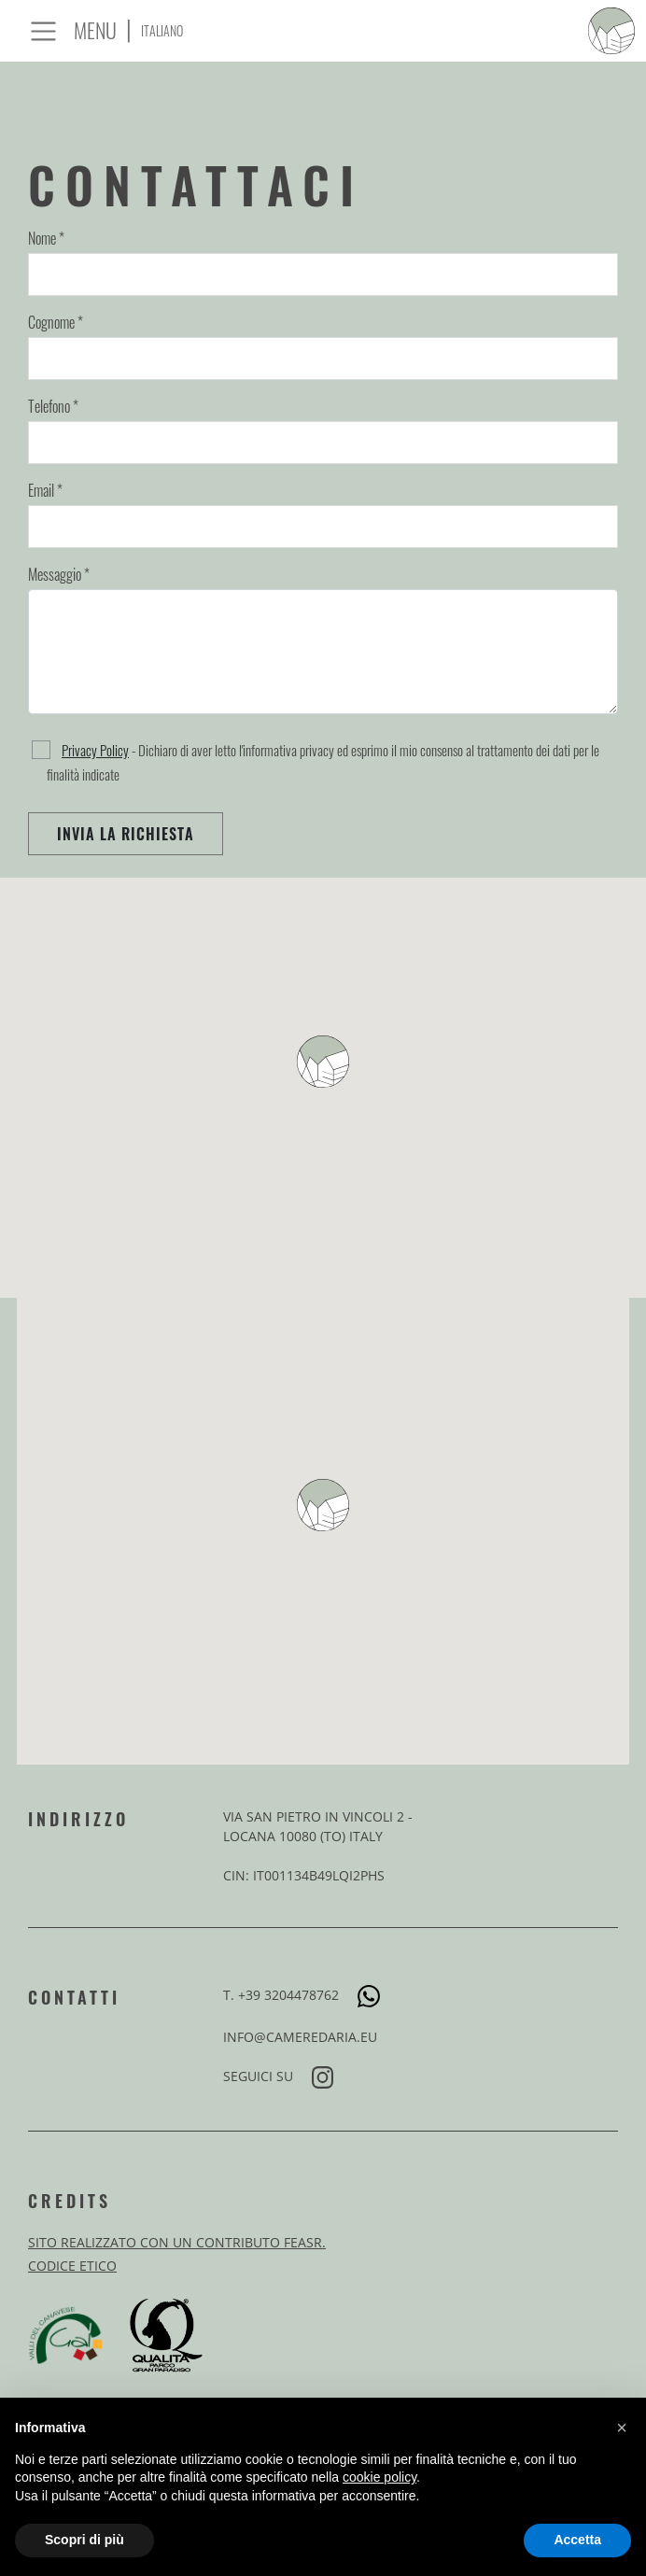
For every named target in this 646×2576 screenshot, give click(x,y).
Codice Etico (72, 2265)
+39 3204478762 (309, 1995)
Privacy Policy (95, 749)
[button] (622, 2427)
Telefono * (53, 406)
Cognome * (55, 322)
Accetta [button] (577, 2539)
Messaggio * (59, 574)
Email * (45, 490)
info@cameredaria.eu (300, 2037)
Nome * (46, 238)
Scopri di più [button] (84, 2539)
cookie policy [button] (379, 2477)
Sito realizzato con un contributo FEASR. (177, 2242)
